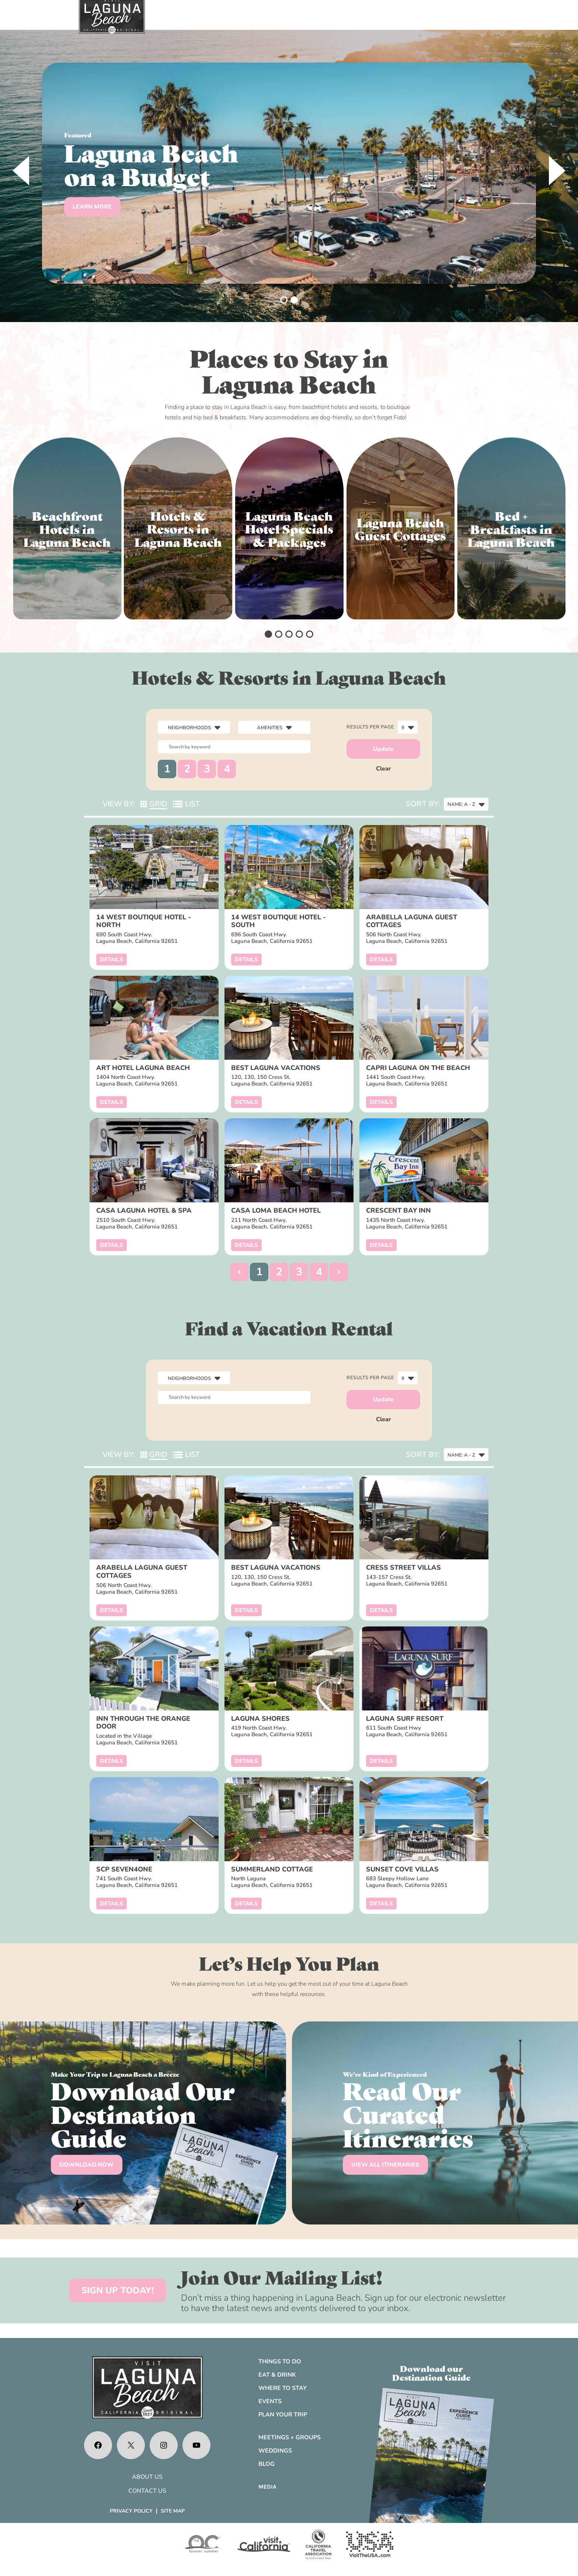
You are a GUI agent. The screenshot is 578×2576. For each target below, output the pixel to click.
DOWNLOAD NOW (86, 2165)
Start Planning (99, 218)
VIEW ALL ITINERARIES (385, 2165)
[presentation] (21, 170)
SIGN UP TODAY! (117, 2290)
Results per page (370, 727)
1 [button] (167, 769)
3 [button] (207, 769)
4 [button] (227, 769)
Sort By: (423, 804)
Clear (383, 769)
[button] (284, 300)
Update (383, 749)
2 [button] (187, 769)
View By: (118, 804)
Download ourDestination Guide (431, 2373)
